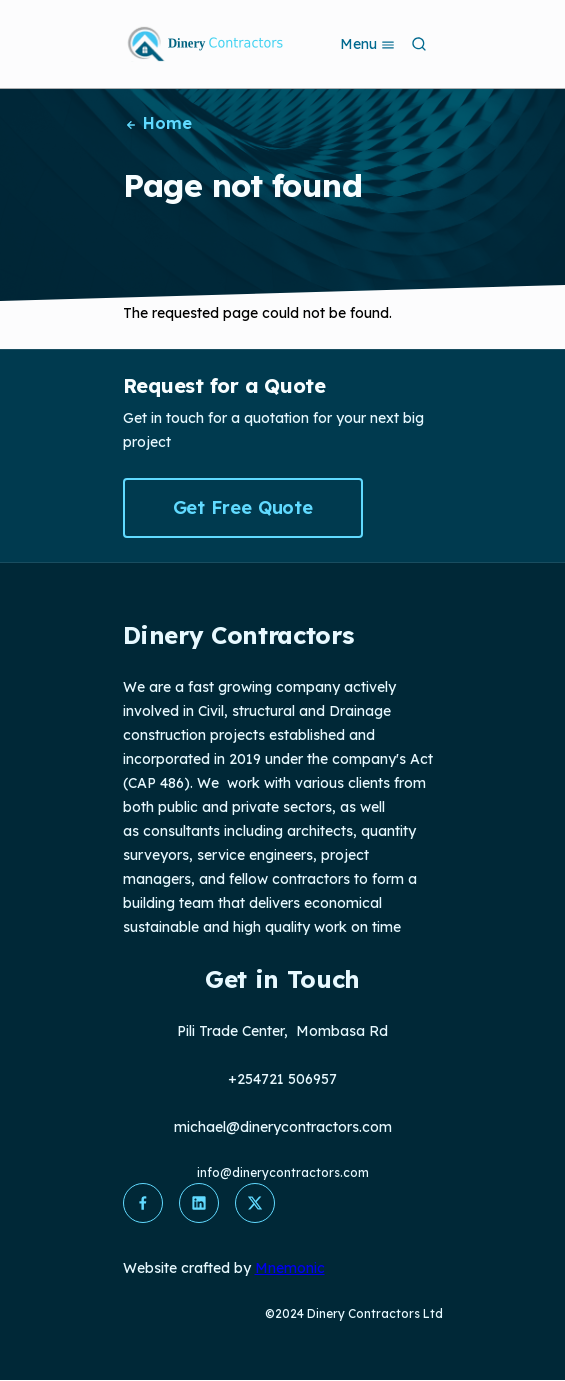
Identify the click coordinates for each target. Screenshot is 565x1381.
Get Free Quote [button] (243, 507)
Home (158, 123)
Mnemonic (290, 1268)
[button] (143, 1203)
